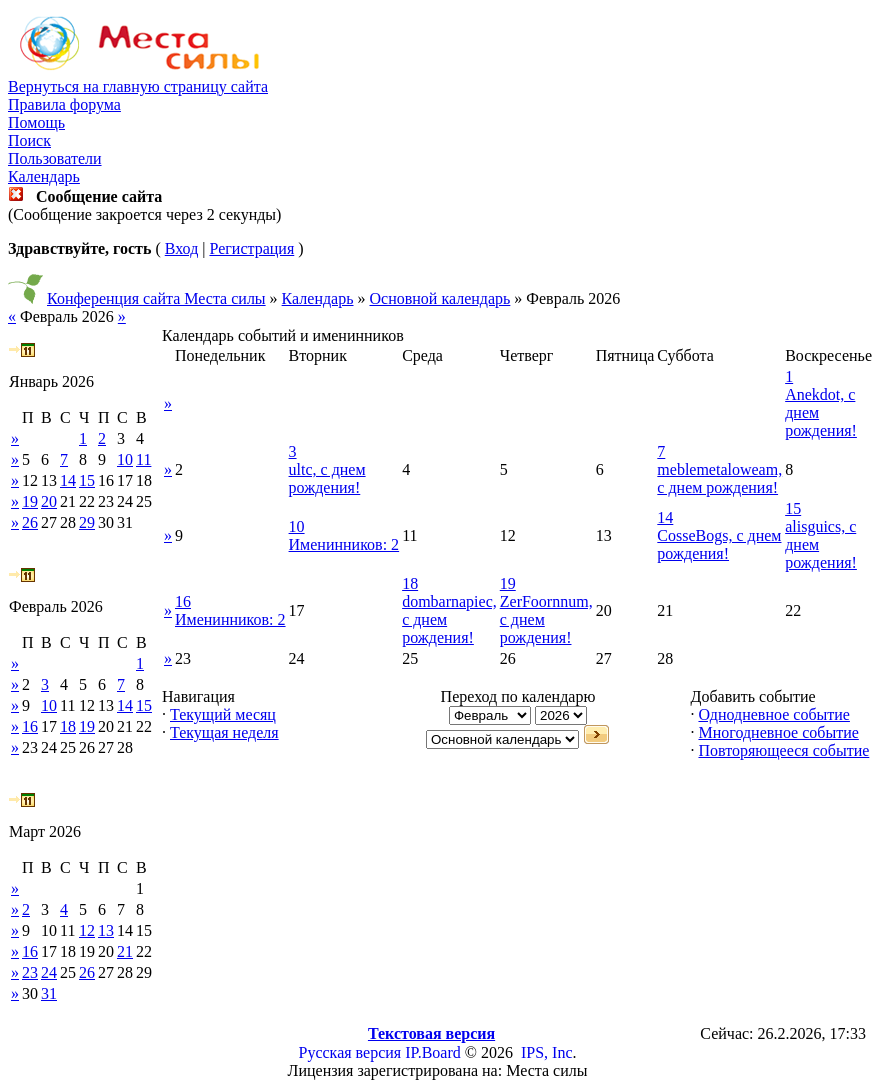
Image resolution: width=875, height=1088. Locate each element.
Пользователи (55, 158)
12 (87, 930)
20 (49, 501)
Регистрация (251, 248)
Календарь (44, 176)
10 (125, 459)
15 (87, 480)
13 (106, 930)
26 (30, 522)
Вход (182, 248)
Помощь (36, 122)
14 (68, 480)
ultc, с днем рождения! (327, 478)
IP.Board (433, 1052)
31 (49, 993)
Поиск (29, 140)
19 (30, 501)
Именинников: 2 (344, 544)
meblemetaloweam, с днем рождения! (719, 478)
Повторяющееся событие (783, 750)
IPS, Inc (547, 1052)
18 (68, 726)
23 (30, 972)
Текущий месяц (223, 714)
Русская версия (350, 1052)
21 (125, 951)
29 (87, 522)
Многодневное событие (778, 732)
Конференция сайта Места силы (156, 298)
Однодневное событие (773, 714)
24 (49, 972)
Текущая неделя (224, 732)
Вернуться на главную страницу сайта (138, 86)
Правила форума (64, 104)
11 (143, 459)
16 (30, 726)
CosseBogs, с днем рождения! (719, 544)
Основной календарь (440, 298)
